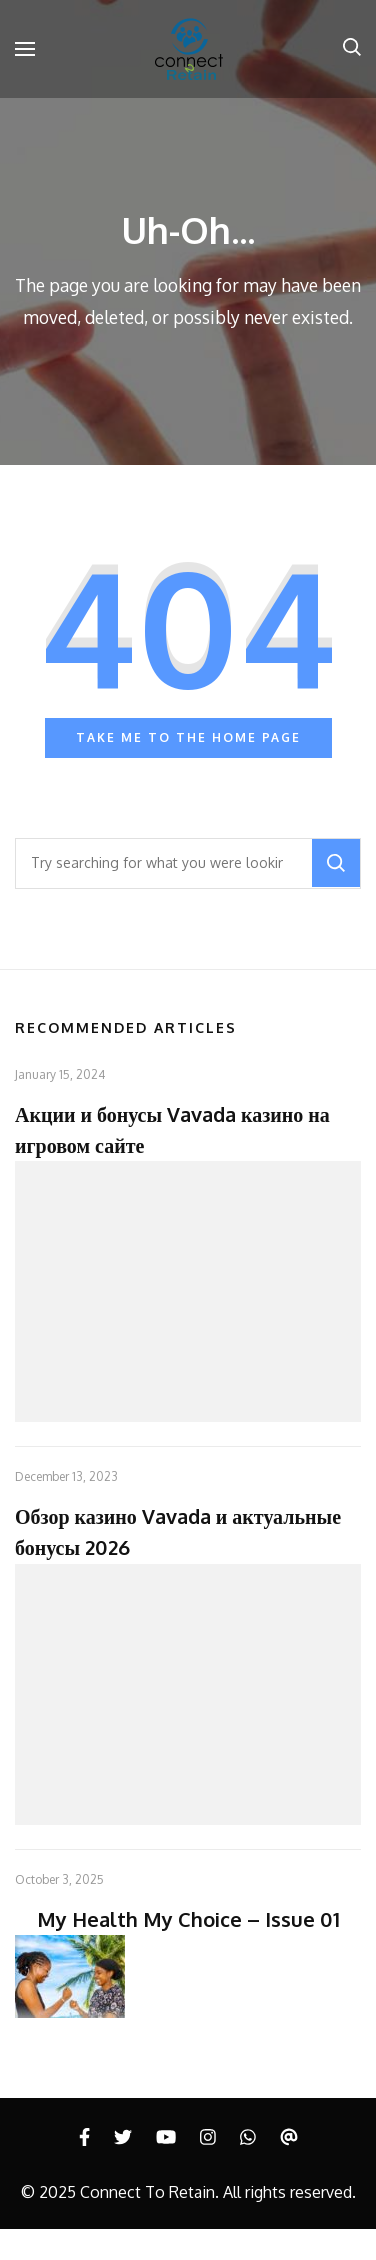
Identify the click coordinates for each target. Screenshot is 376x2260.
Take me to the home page (188, 737)
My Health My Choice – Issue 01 (188, 1919)
